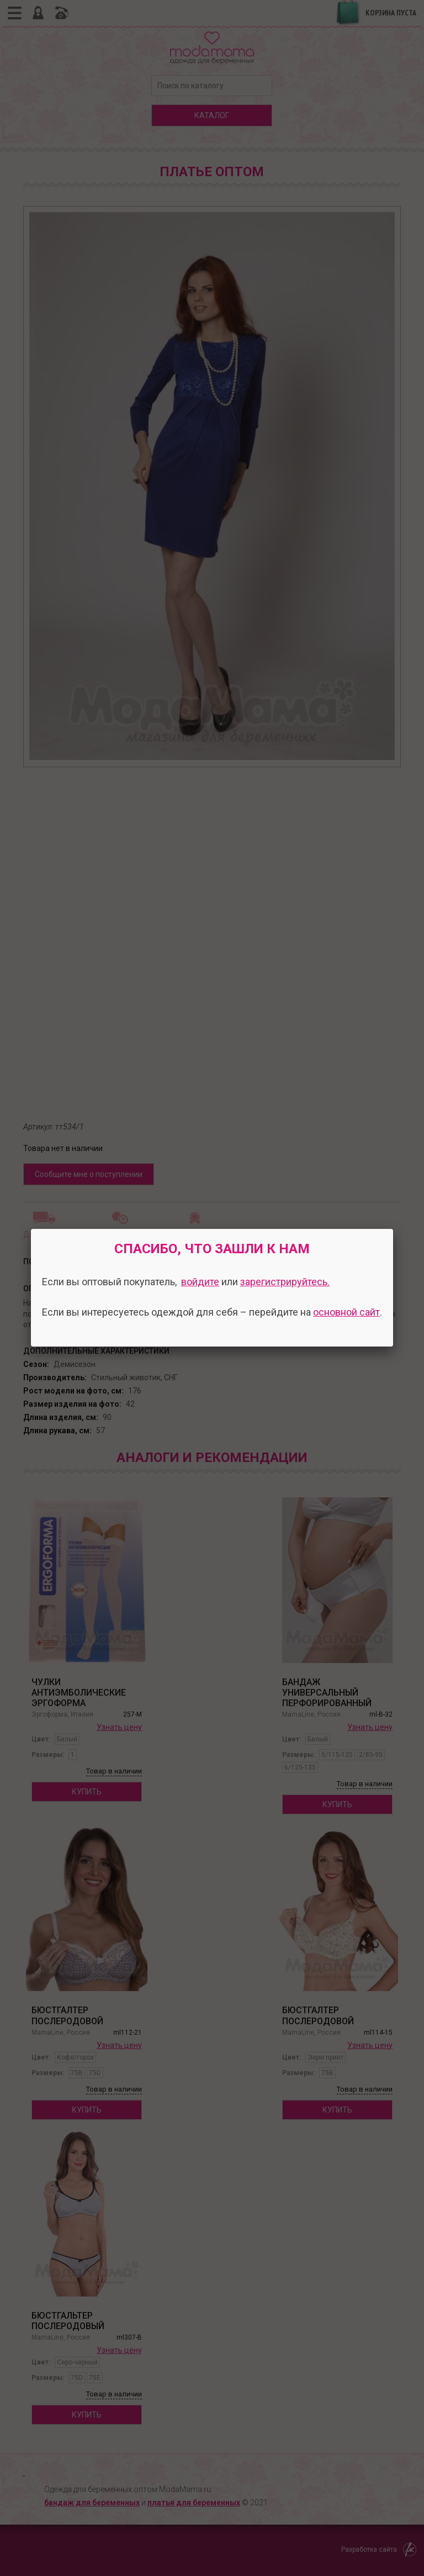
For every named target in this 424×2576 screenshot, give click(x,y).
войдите (200, 1281)
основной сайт (346, 1312)
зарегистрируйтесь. (285, 1281)
